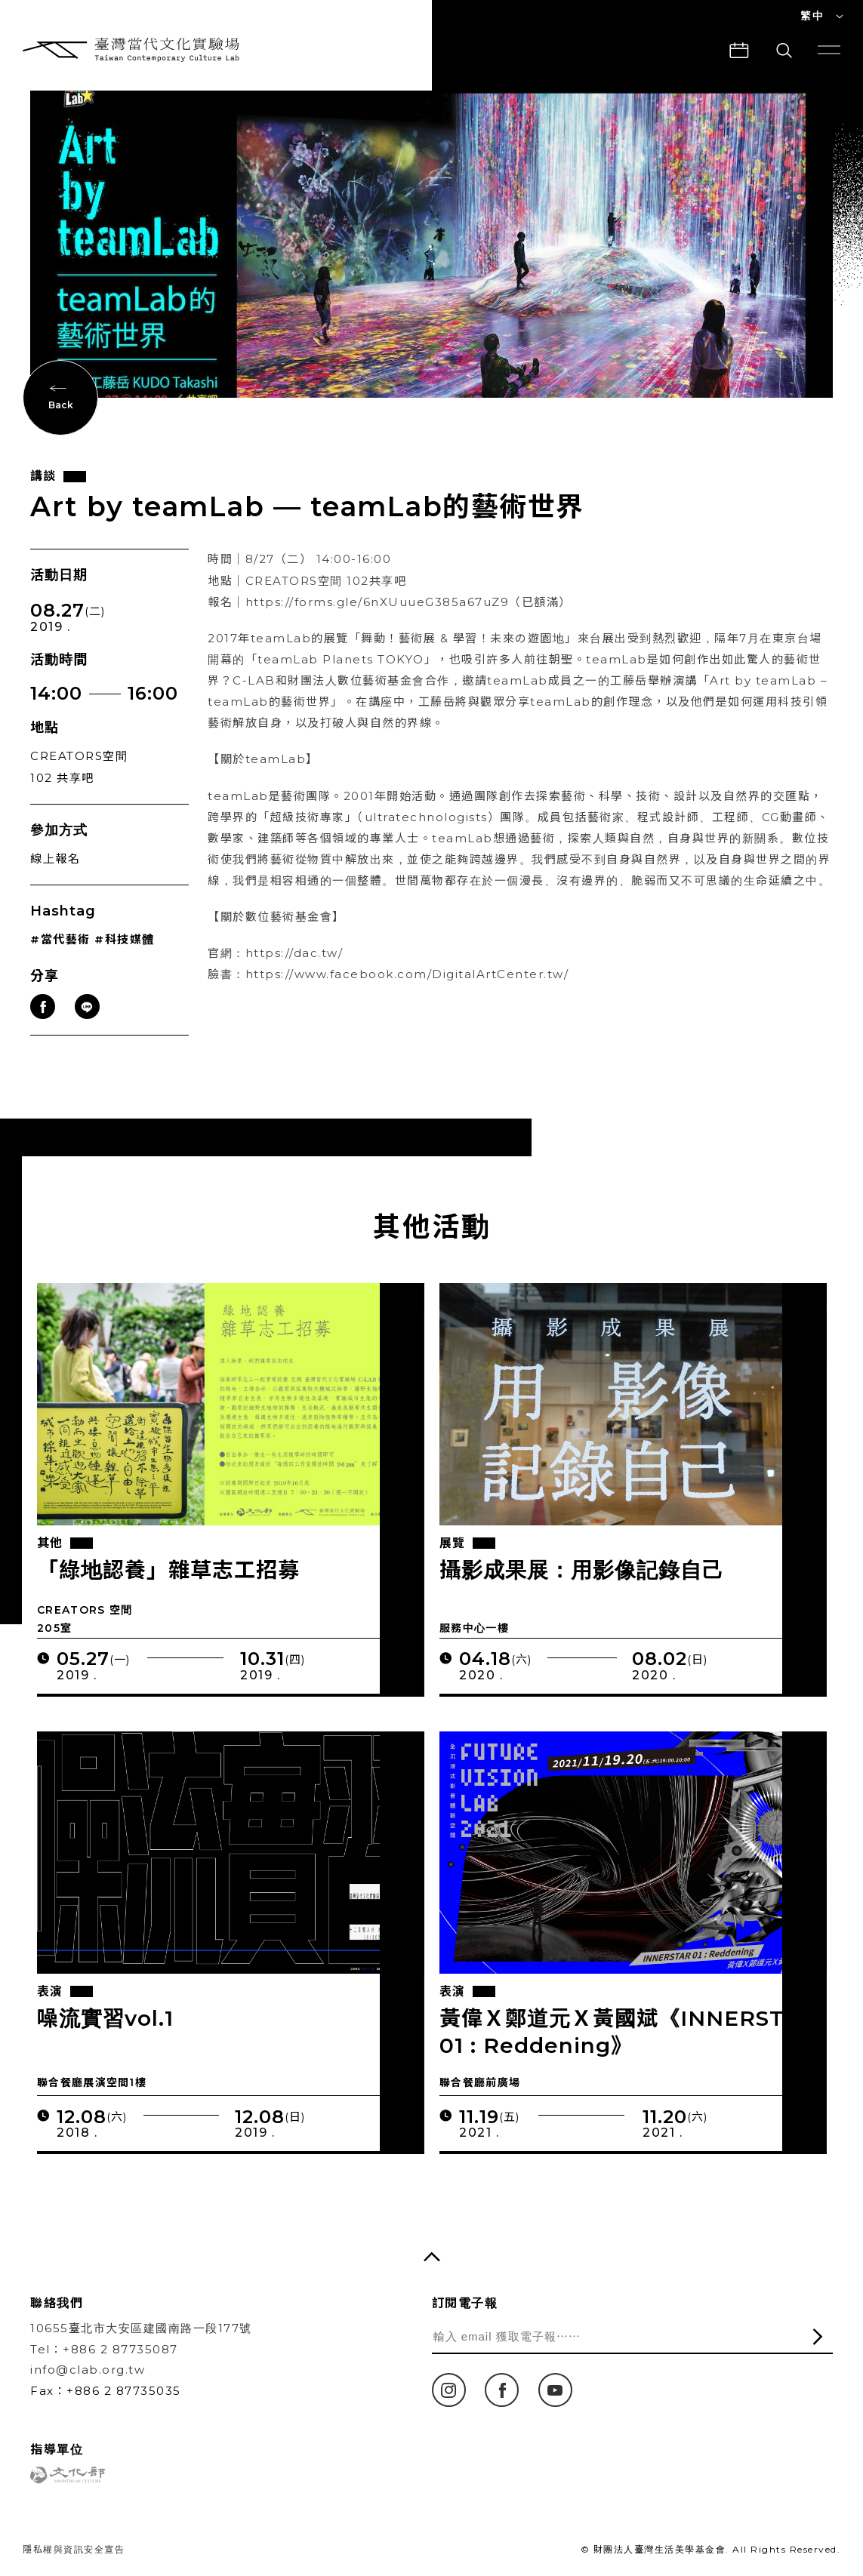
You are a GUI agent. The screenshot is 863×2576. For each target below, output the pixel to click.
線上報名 (55, 878)
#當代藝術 (60, 959)
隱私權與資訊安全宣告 (74, 2549)
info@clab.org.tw (87, 2369)
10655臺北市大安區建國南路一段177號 (141, 2328)
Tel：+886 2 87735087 (104, 2349)
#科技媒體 (124, 959)
